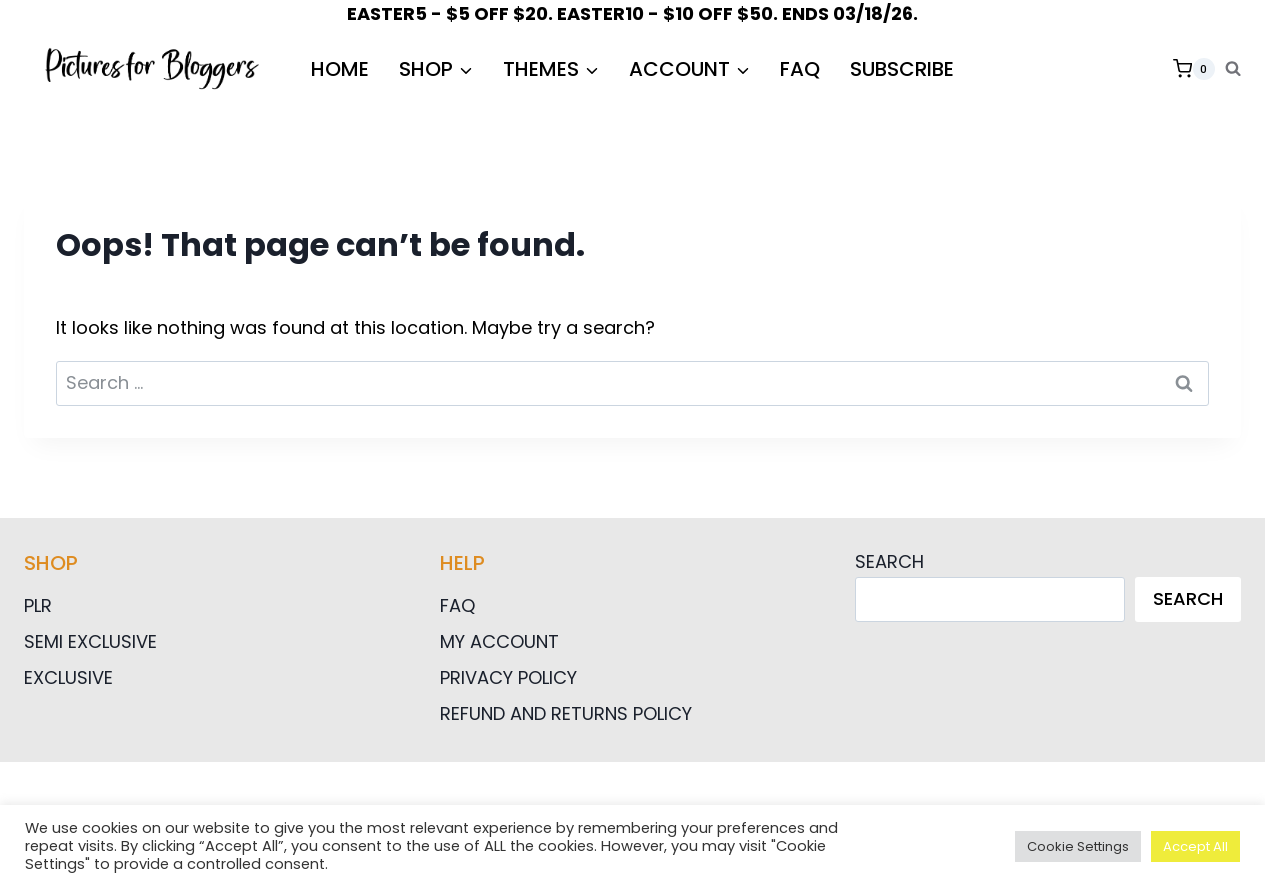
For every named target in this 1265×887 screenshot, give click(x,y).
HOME (340, 69)
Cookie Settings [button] (1078, 846)
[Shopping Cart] (1194, 69)
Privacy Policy (508, 677)
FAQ (800, 69)
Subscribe (902, 69)
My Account (499, 641)
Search (889, 561)
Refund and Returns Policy (566, 713)
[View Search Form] (1233, 69)
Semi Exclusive (90, 641)
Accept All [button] (1195, 846)
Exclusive (68, 677)
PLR (38, 605)
